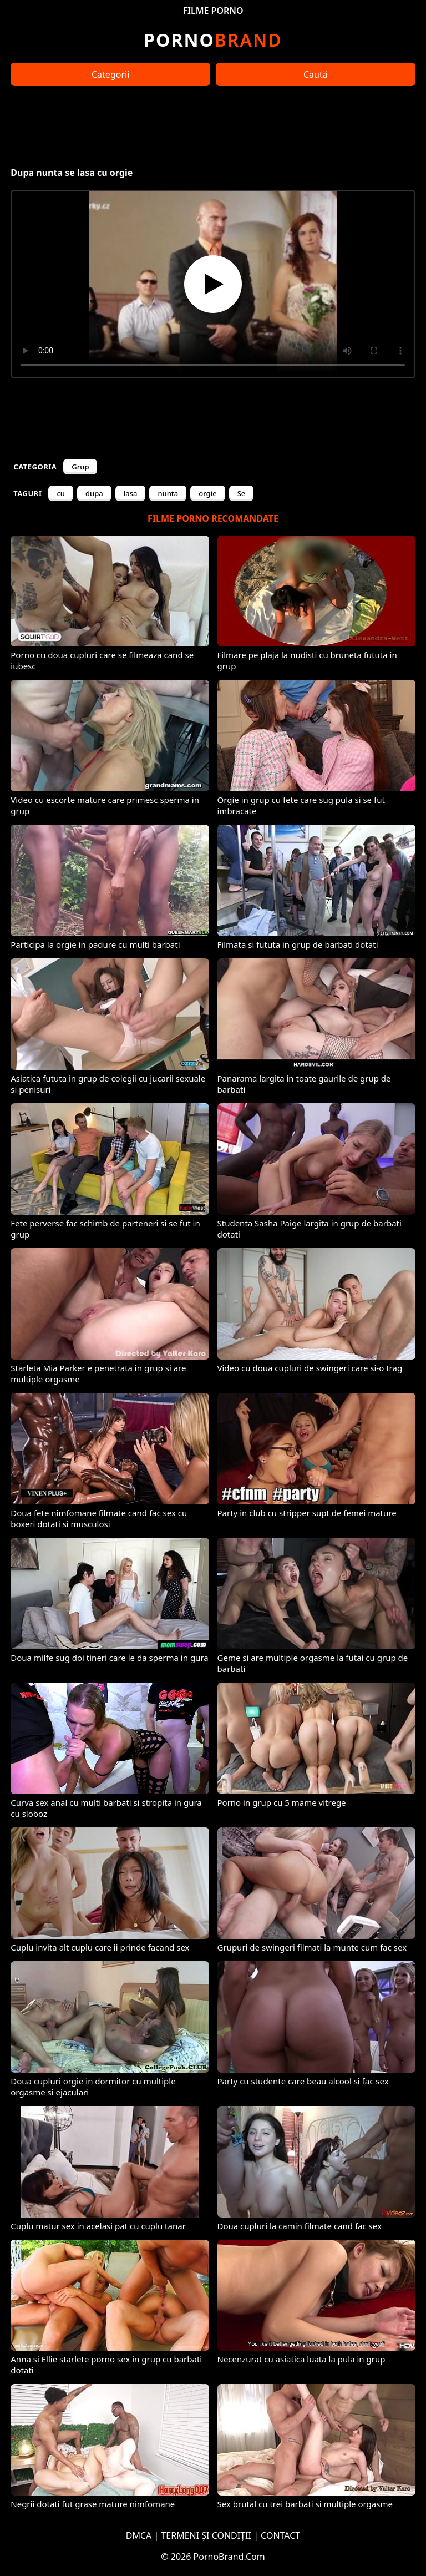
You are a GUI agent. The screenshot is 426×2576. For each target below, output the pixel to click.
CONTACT (280, 2535)
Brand (213, 40)
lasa (131, 493)
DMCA (139, 2535)
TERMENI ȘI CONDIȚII (206, 2535)
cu (61, 493)
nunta (168, 493)
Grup (80, 467)
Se (241, 493)
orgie (207, 493)
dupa (94, 493)
